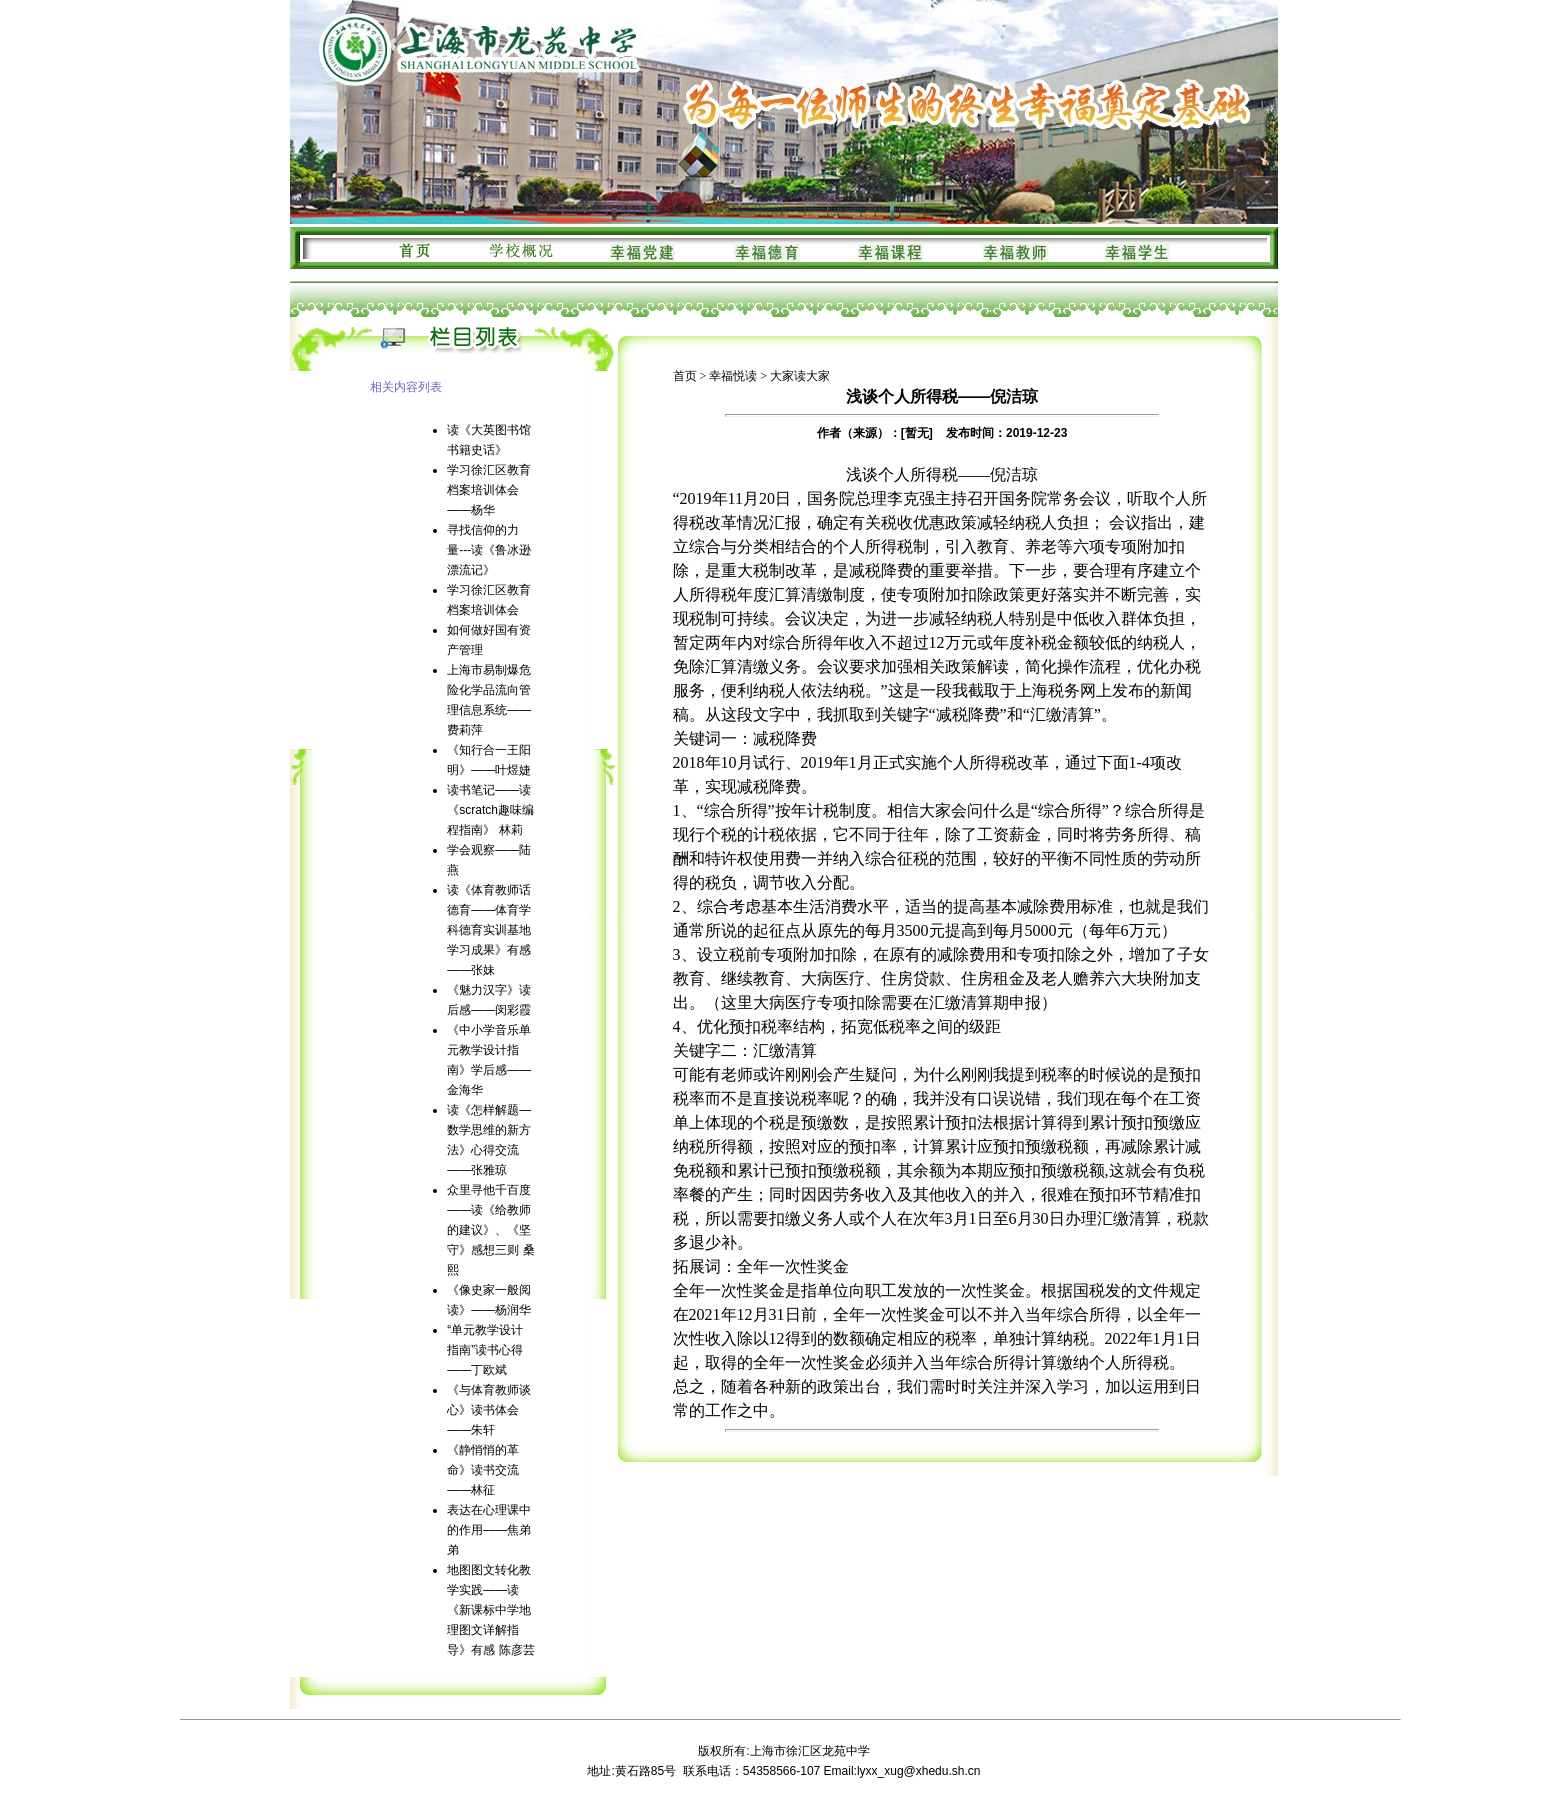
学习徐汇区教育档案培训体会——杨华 (489, 490)
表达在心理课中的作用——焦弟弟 (489, 1530)
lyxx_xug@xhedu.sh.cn (919, 1771)
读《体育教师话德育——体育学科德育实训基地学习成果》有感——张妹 (489, 930)
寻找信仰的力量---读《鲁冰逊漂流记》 (489, 550)
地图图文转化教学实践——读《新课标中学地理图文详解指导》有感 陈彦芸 (490, 1610)
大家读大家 (800, 376)
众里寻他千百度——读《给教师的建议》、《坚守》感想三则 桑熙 (490, 1230)
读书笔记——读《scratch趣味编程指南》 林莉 (490, 810)
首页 (685, 376)
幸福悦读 (733, 376)
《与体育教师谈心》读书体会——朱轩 (489, 1410)
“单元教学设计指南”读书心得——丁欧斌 (485, 1350)
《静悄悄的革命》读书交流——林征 (483, 1470)
